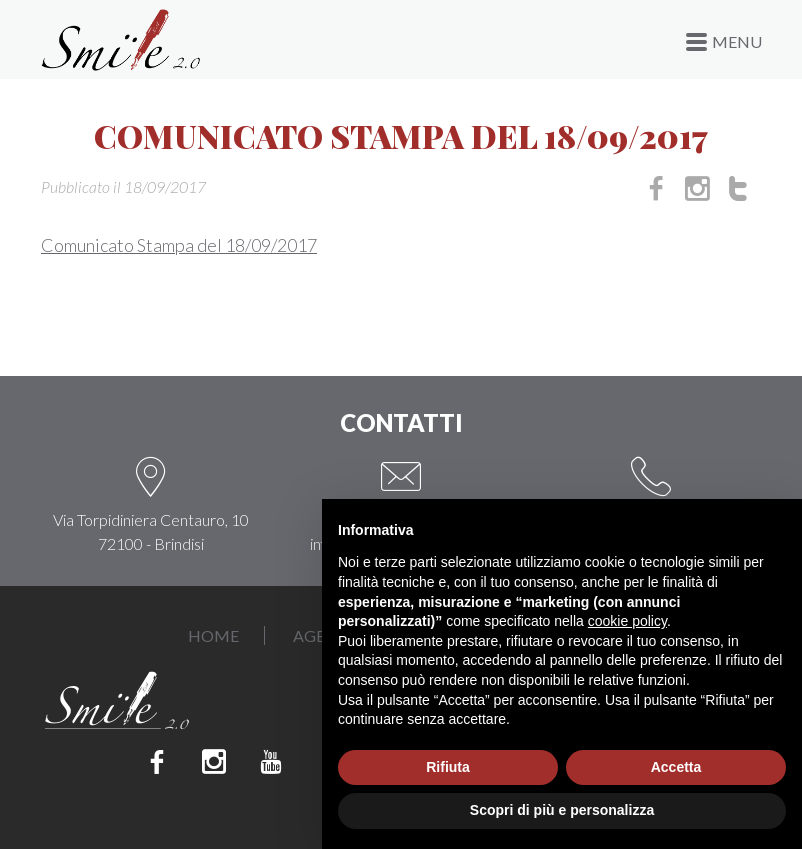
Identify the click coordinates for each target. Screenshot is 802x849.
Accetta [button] (676, 767)
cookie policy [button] (627, 621)
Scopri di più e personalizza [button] (562, 810)
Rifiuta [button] (448, 767)
